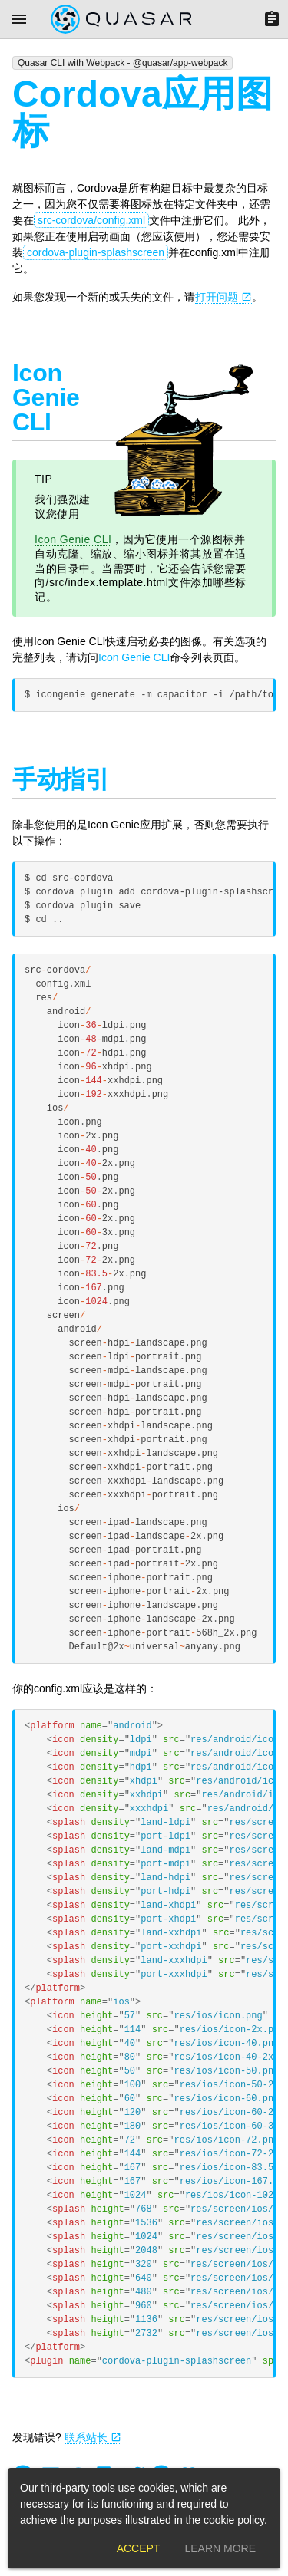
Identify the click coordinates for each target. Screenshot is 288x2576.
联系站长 (93, 2437)
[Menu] (19, 19)
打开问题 (223, 297)
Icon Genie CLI (73, 539)
